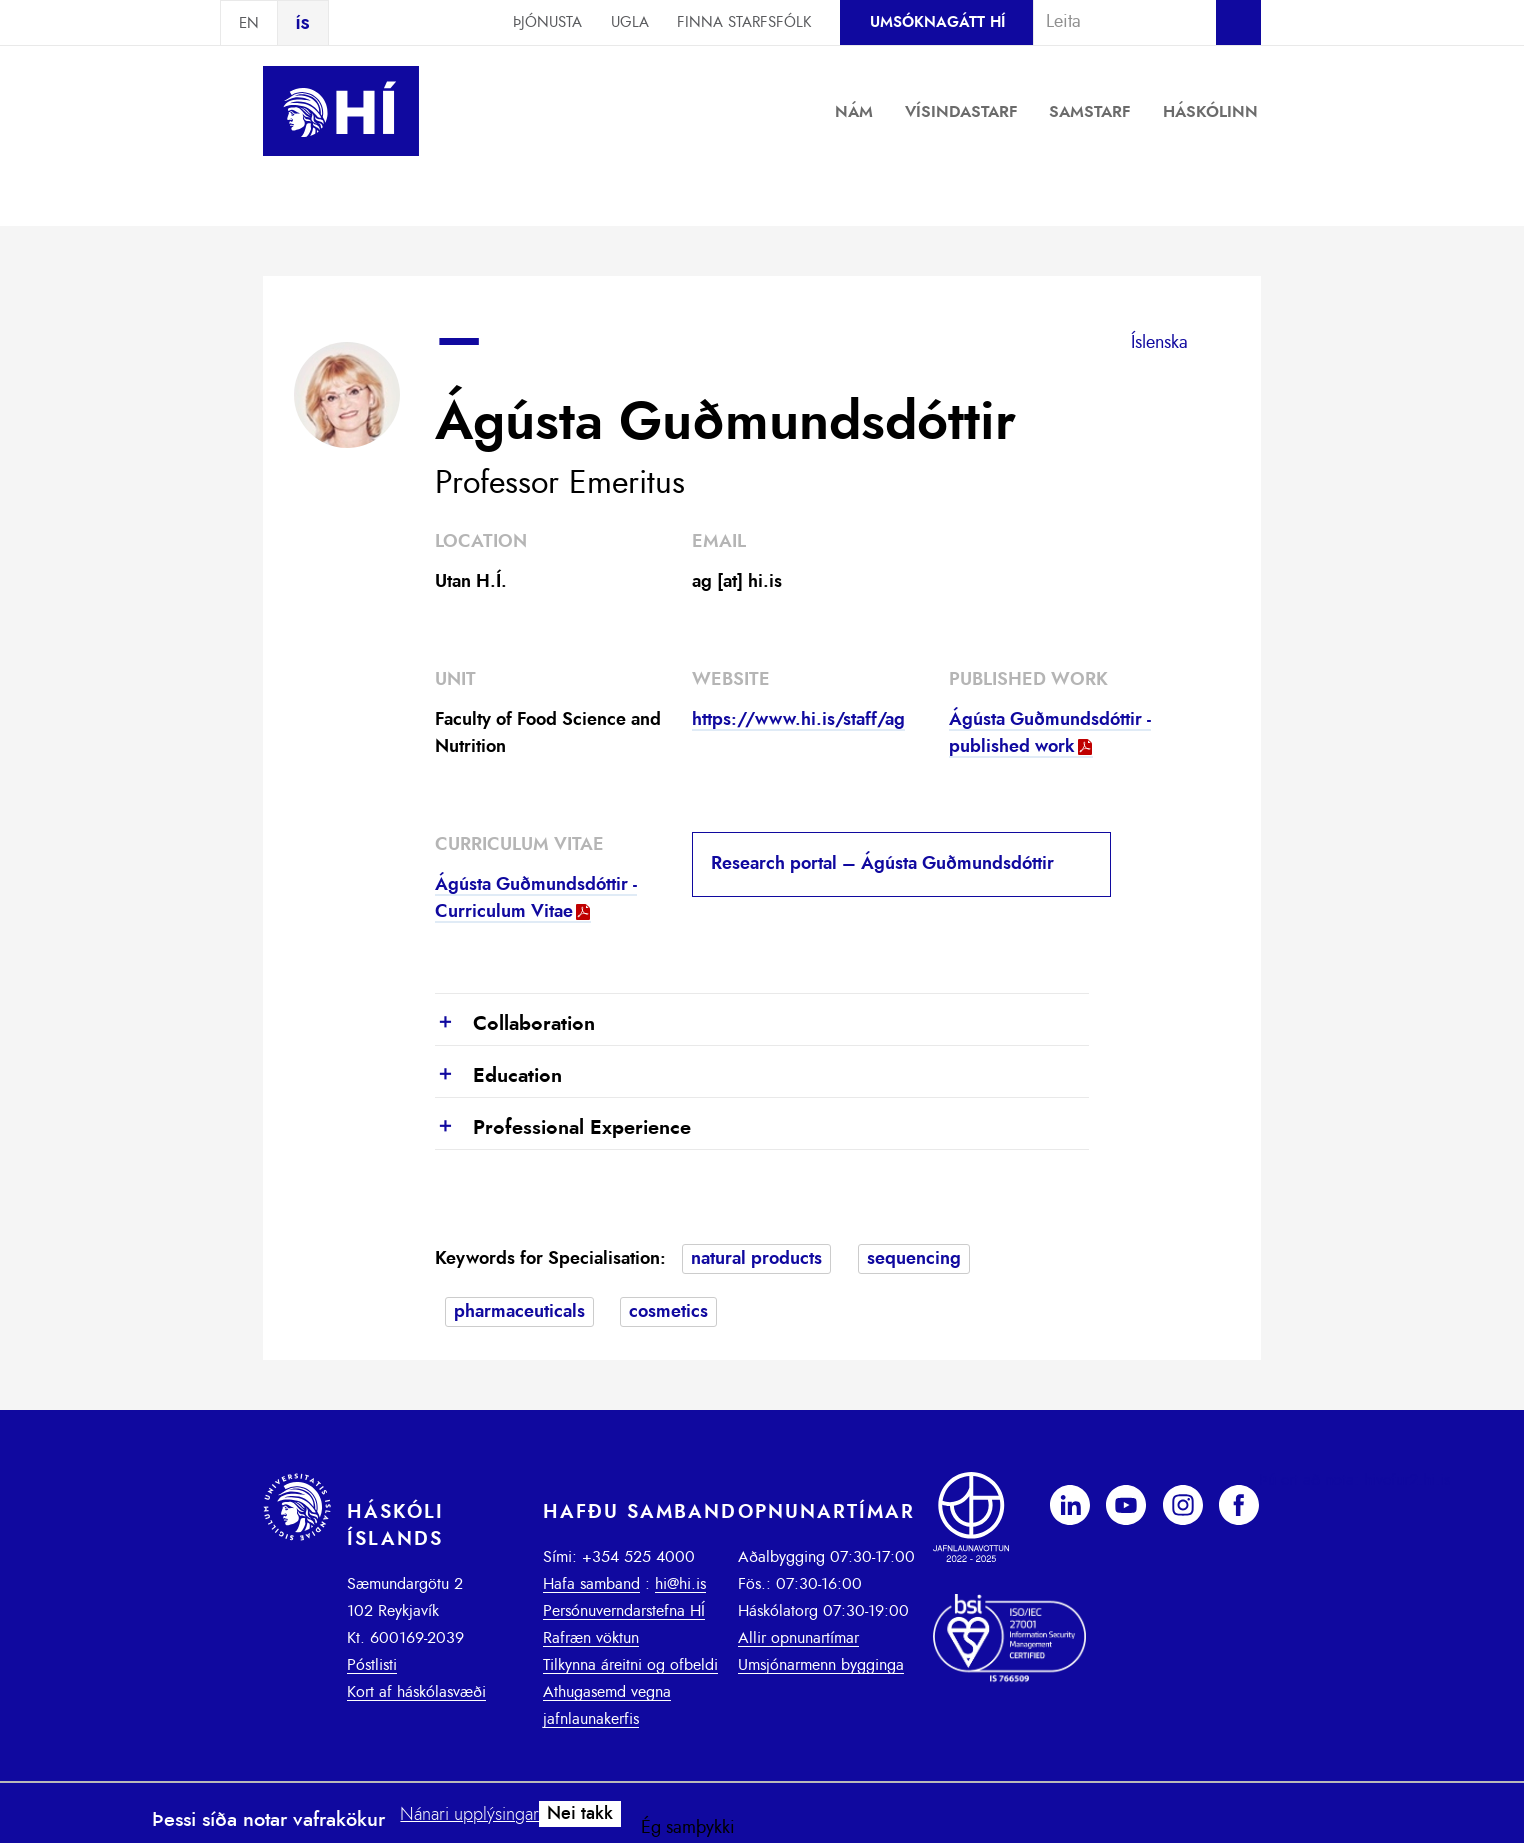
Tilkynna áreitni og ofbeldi (630, 1665)
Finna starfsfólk (744, 22)
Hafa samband (591, 1584)
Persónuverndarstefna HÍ (624, 1611)
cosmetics (668, 1312)
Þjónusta (547, 22)
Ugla (630, 22)
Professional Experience (563, 1129)
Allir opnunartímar (798, 1638)
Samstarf (1090, 112)
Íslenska (1159, 343)
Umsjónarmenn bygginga (821, 1665)
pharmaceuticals (519, 1312)
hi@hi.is (680, 1584)
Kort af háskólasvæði (416, 1692)
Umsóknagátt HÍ (937, 22)
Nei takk (580, 1814)
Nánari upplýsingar (469, 1815)
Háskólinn (1210, 112)
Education (498, 1077)
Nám (854, 112)
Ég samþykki (688, 1828)
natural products (756, 1259)
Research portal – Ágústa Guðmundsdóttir (882, 864)
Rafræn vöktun (591, 1638)
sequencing (914, 1259)
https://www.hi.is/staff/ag (798, 720)
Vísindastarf (961, 112)
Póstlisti (372, 1665)
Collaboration (515, 1025)
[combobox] (1116, 22)
